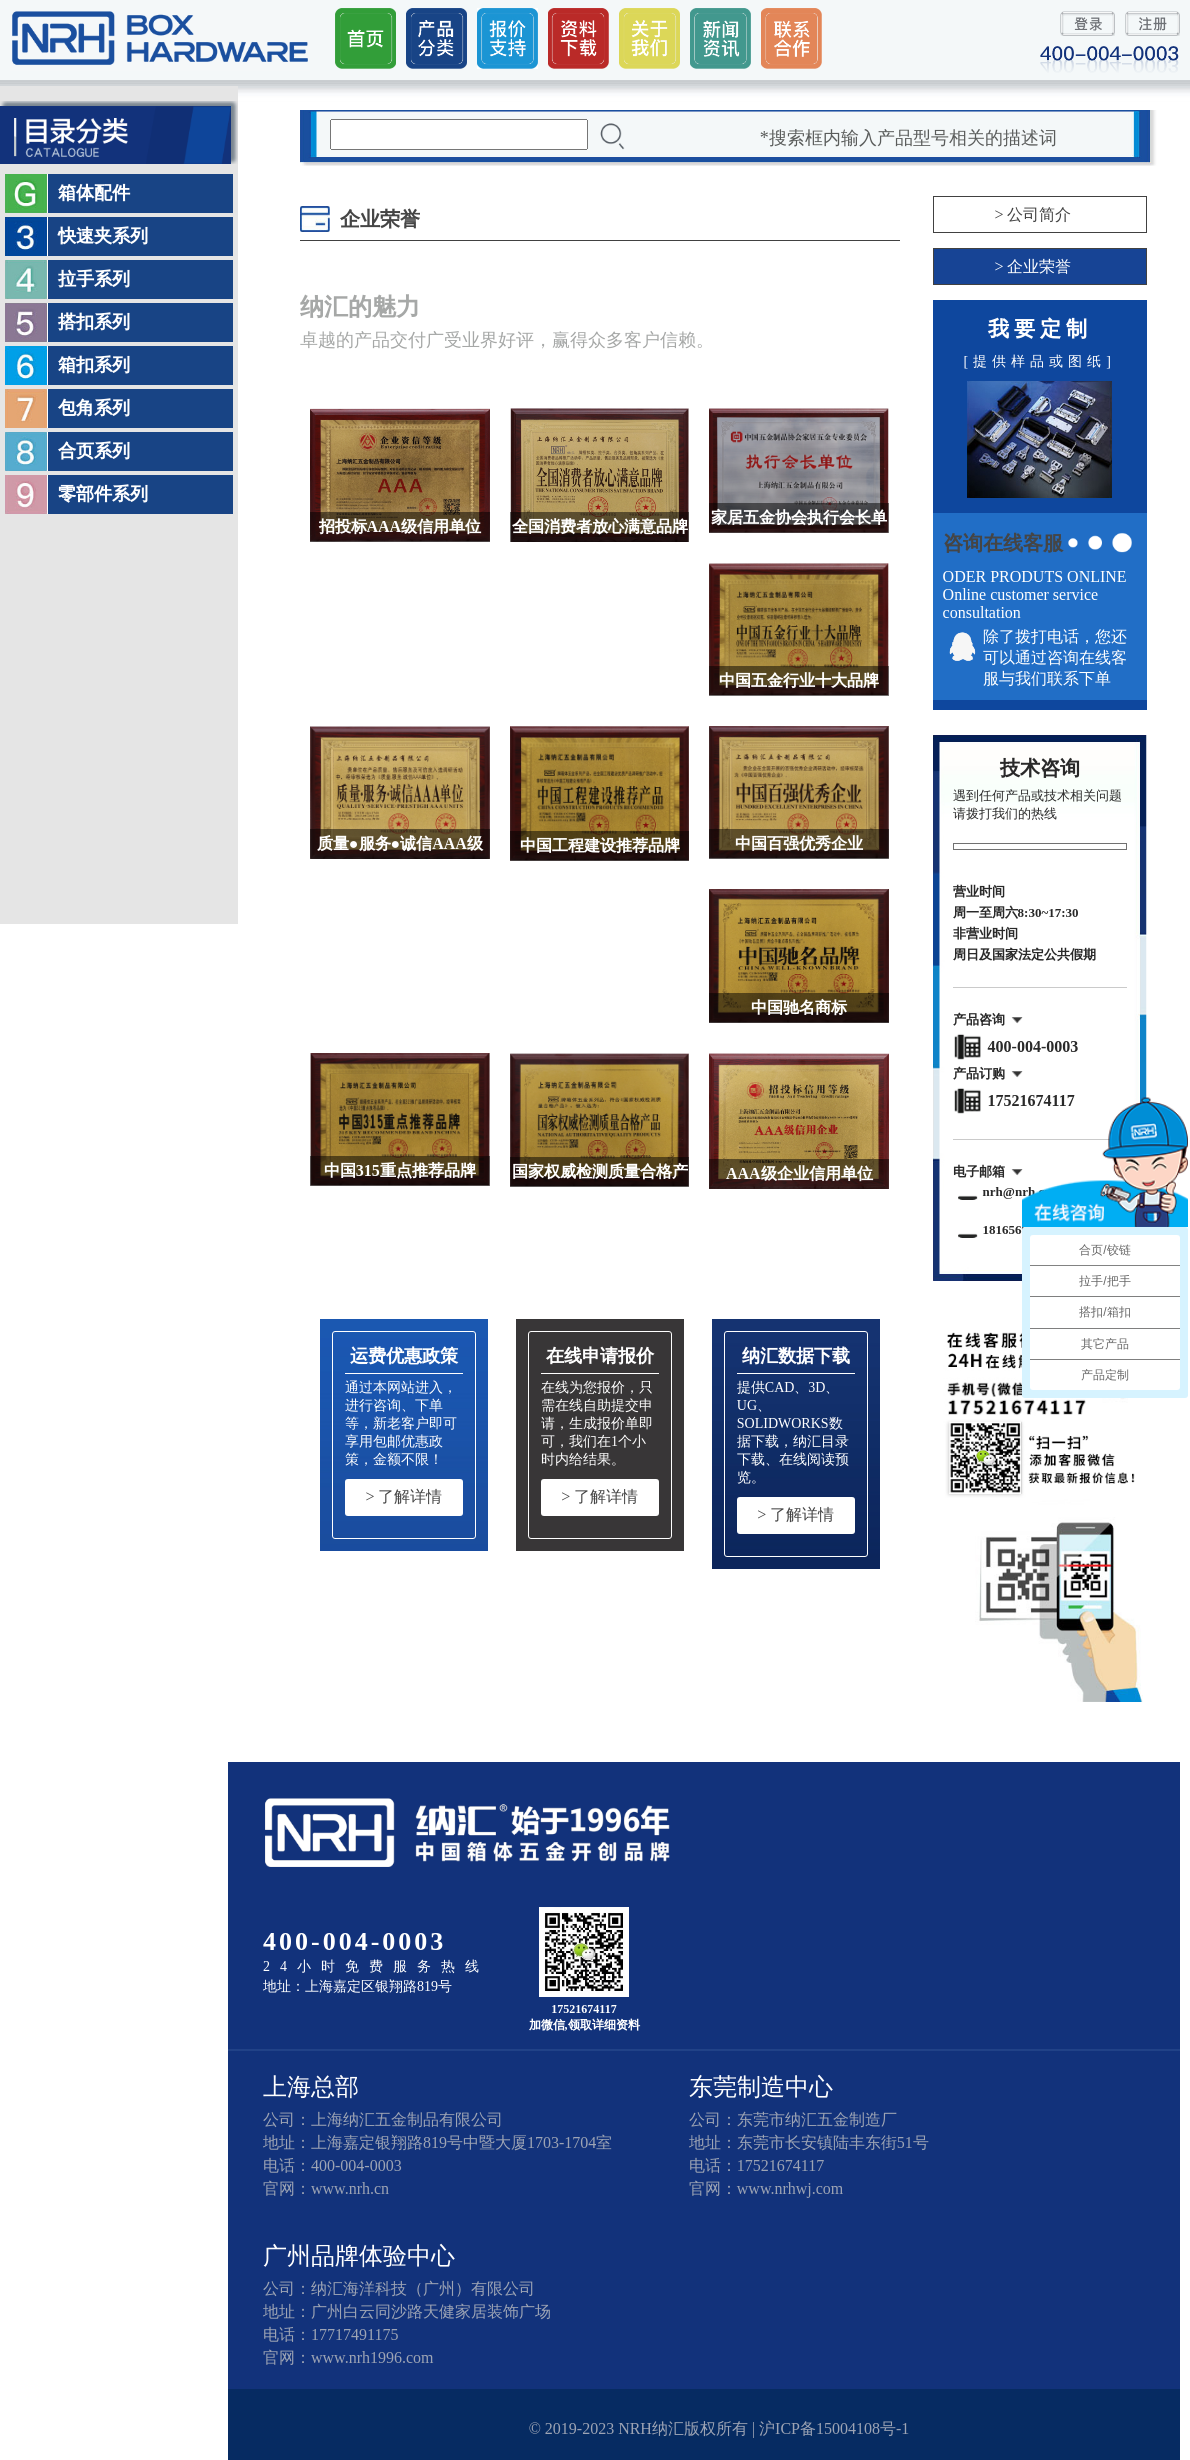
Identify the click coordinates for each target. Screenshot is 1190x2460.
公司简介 (1039, 214)
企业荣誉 (1039, 266)
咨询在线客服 (1003, 543)
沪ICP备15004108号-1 (834, 2428)
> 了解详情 (403, 1496)
